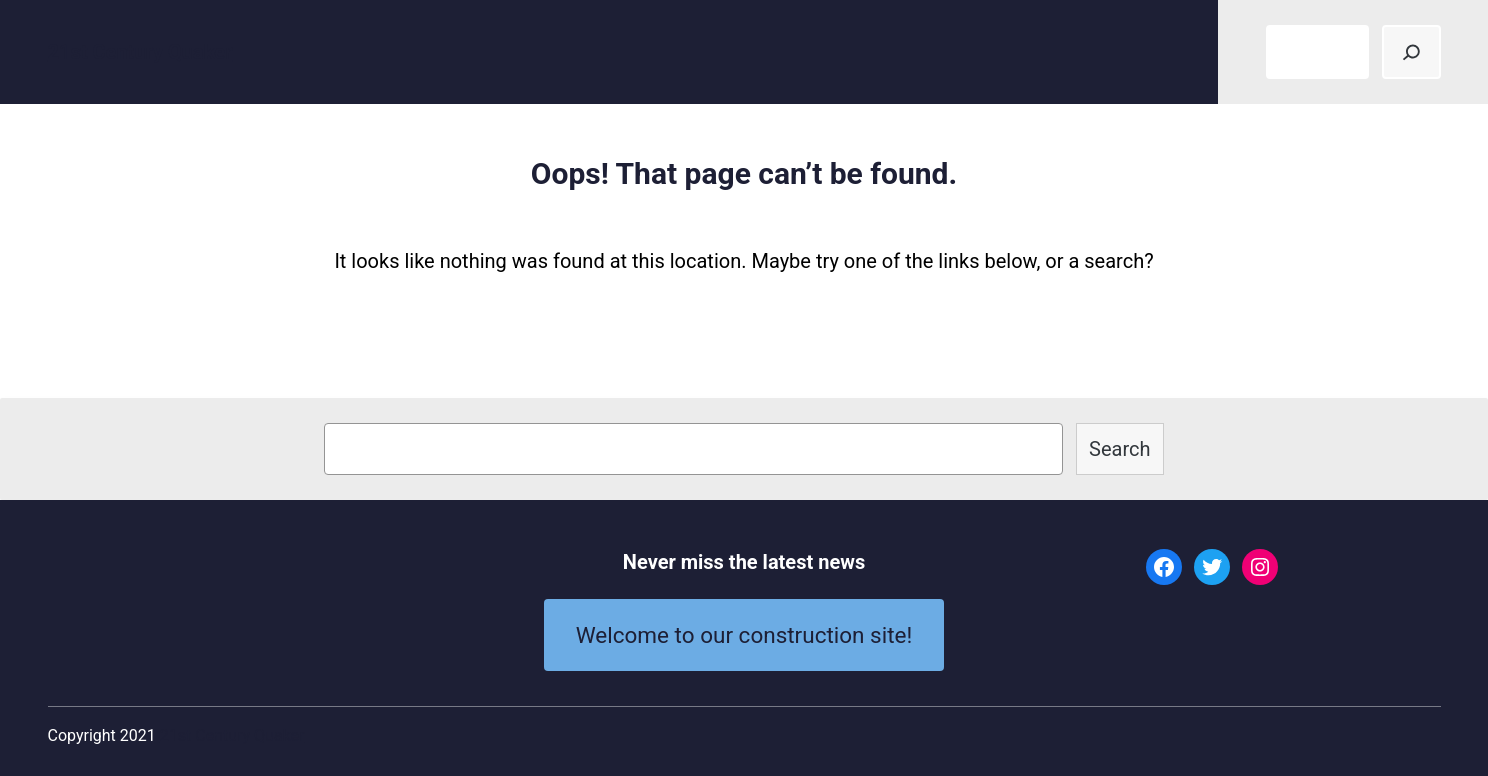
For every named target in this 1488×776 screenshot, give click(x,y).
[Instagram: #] (1260, 567)
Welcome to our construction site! (744, 635)
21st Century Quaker (140, 52)
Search (1119, 449)
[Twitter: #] (1212, 567)
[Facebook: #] (1164, 567)
